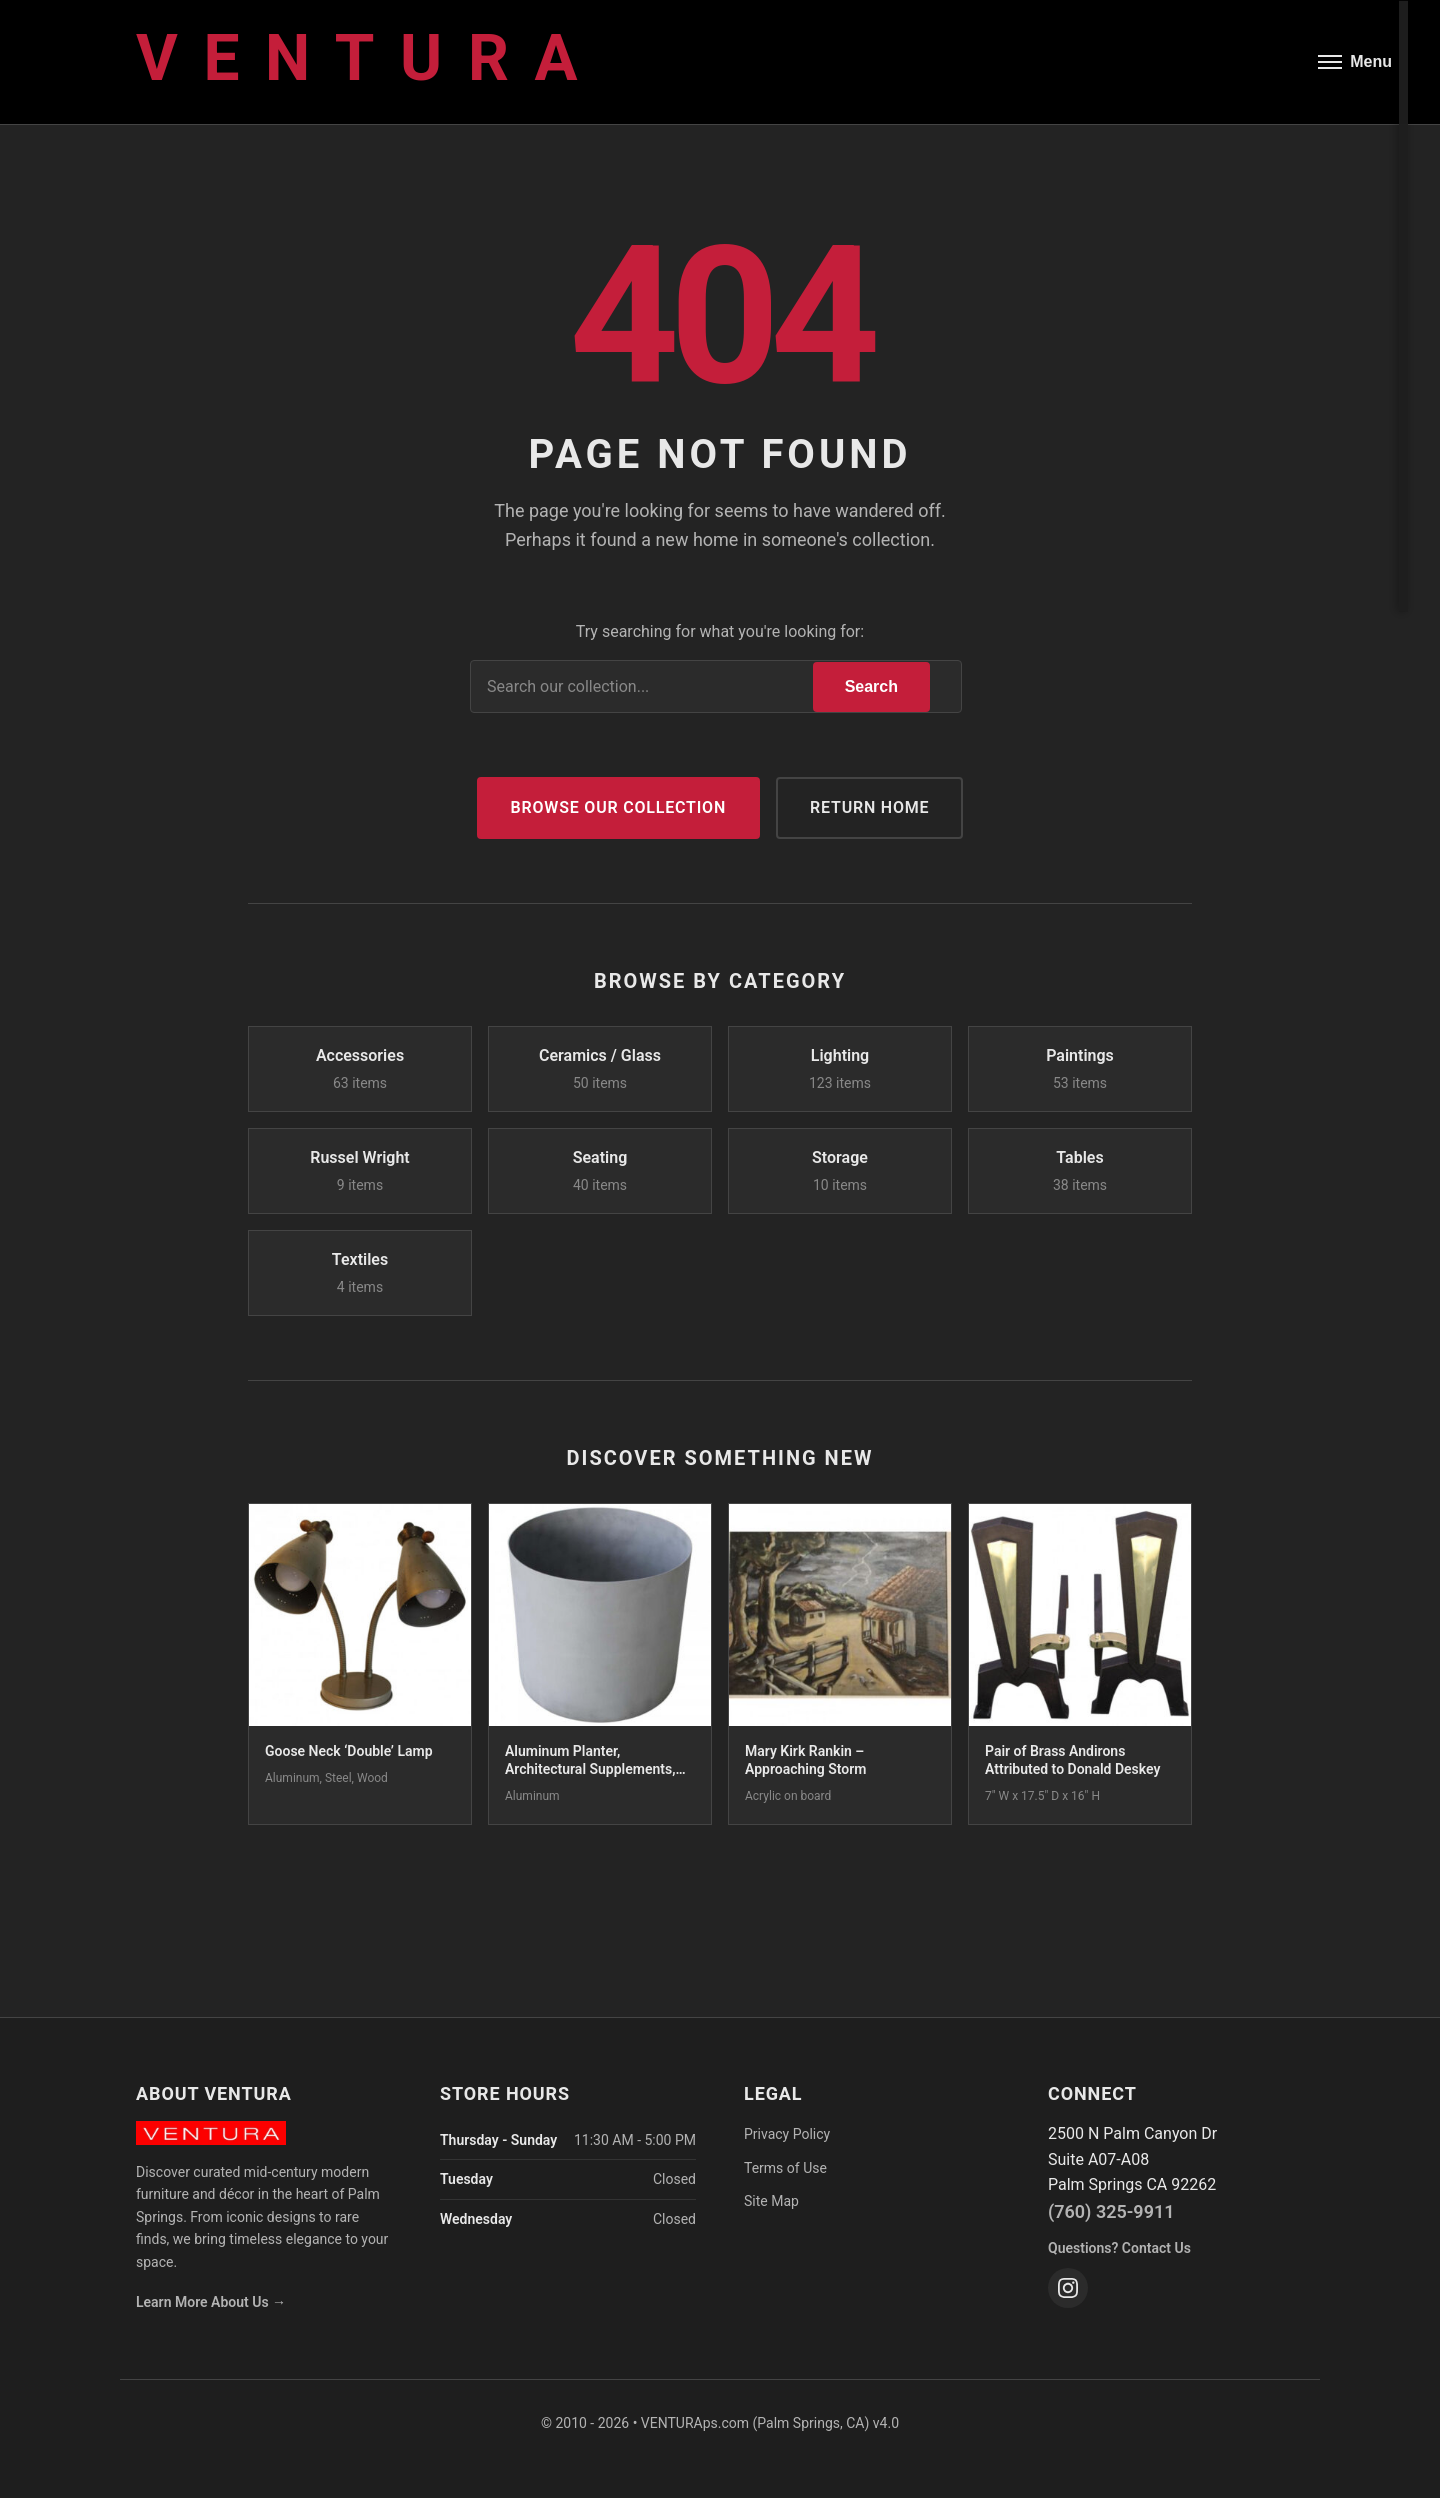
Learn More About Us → (211, 2302)
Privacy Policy (787, 2134)
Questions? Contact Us (1119, 2248)
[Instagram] (1068, 2288)
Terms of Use (785, 2168)
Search (871, 686)
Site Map (771, 2201)
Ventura (369, 58)
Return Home (869, 807)
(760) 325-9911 (1111, 2211)
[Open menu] (1355, 62)
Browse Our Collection (618, 807)
